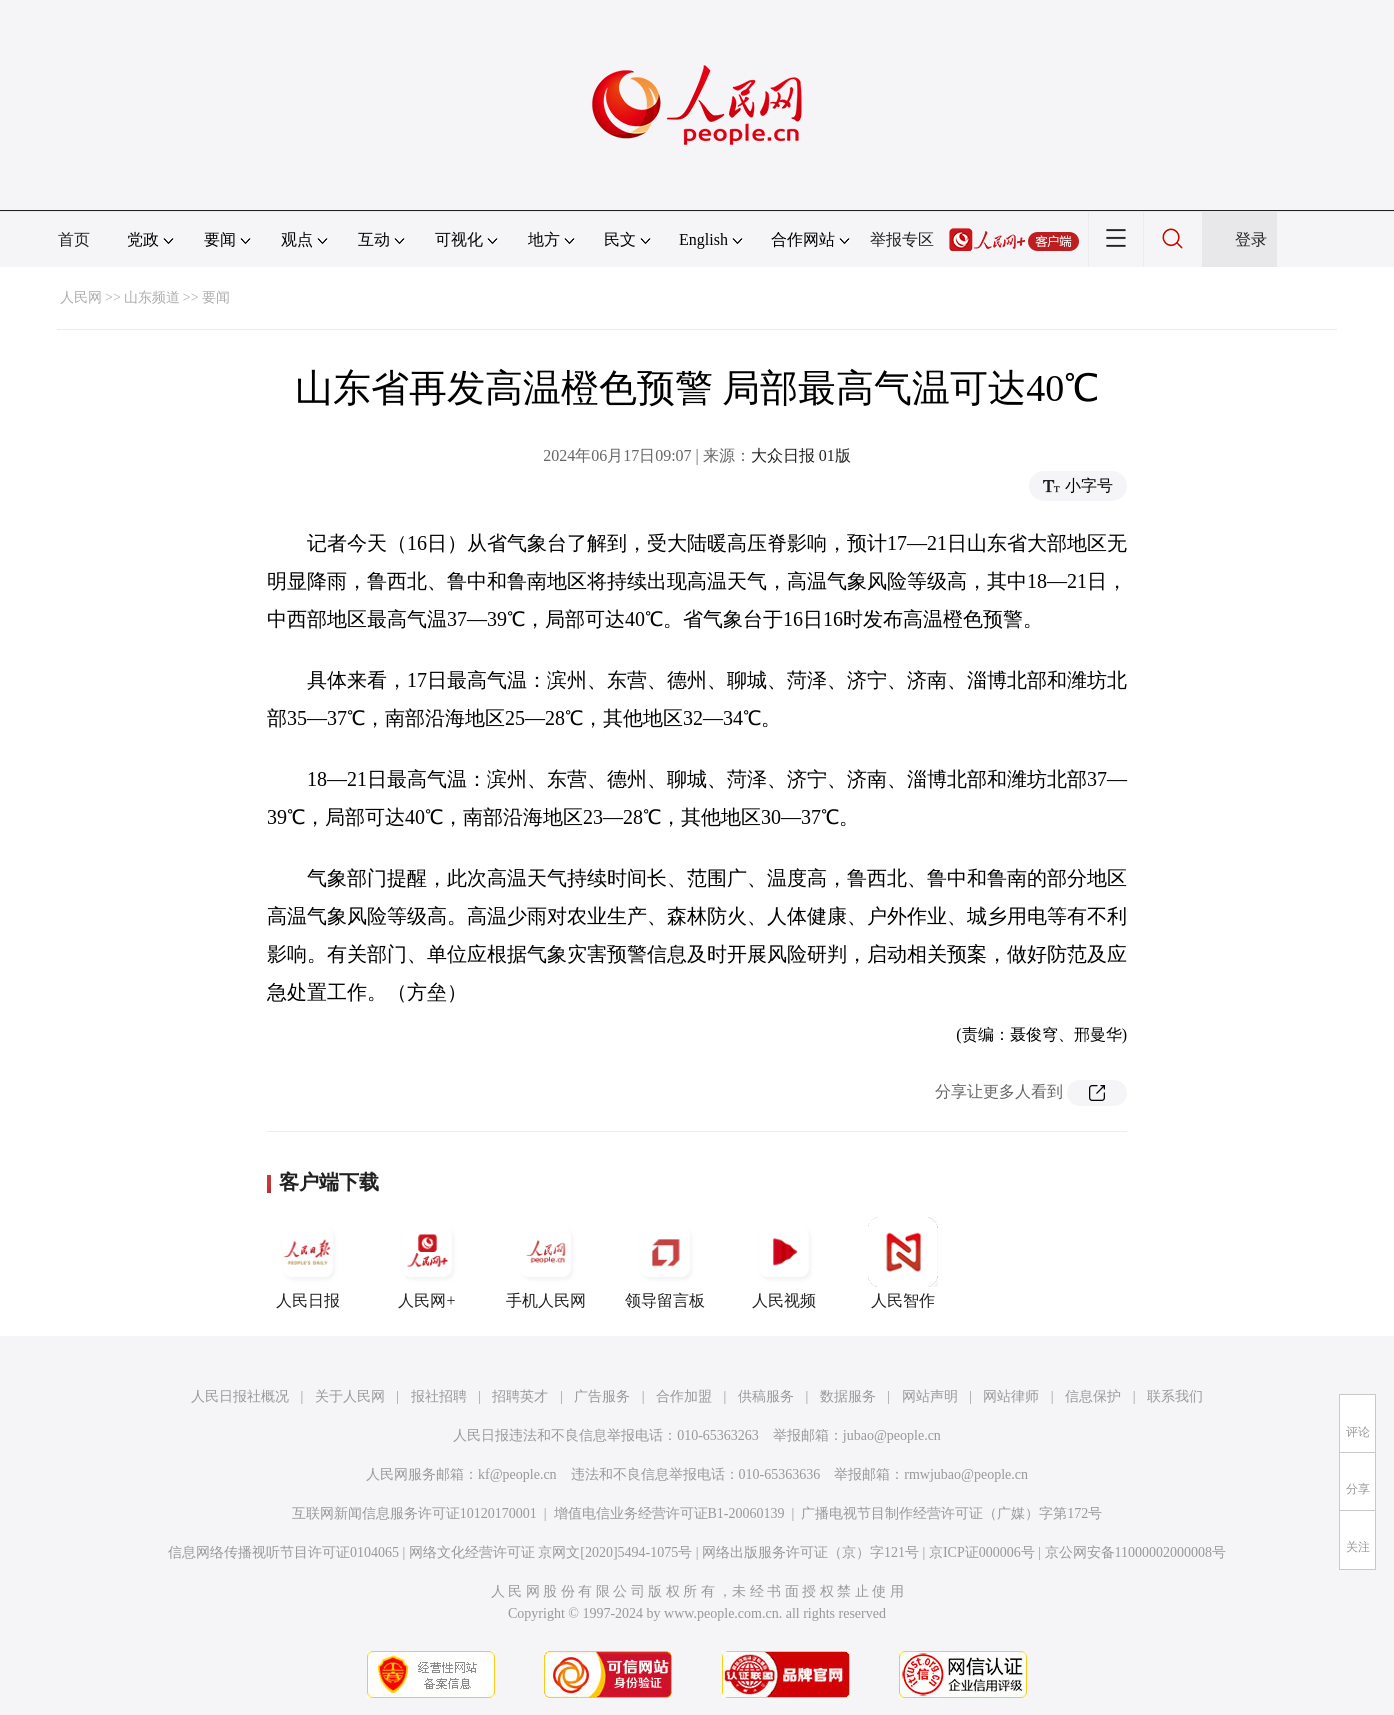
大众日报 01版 (801, 455)
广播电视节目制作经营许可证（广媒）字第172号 (951, 1513)
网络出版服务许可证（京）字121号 (810, 1552)
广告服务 (602, 1396)
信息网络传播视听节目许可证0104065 (283, 1552)
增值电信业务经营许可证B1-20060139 (669, 1513)
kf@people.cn (517, 1474)
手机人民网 (546, 1263)
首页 (74, 239)
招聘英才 (520, 1396)
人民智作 (903, 1263)
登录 (1251, 239)
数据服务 (848, 1396)
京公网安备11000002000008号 (1135, 1552)
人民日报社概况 (240, 1396)
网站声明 (930, 1396)
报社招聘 (439, 1396)
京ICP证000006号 (982, 1552)
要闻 (216, 297)
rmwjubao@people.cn (966, 1474)
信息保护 (1093, 1396)
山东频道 (152, 297)
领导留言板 (665, 1263)
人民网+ (427, 1263)
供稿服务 (766, 1396)
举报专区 (902, 239)
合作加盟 (684, 1396)
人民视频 (784, 1263)
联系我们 (1175, 1396)
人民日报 (308, 1263)
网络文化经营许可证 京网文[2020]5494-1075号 (551, 1552)
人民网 (81, 297)
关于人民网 (350, 1396)
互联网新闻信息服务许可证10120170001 (414, 1513)
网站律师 (1011, 1396)
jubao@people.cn (892, 1435)
